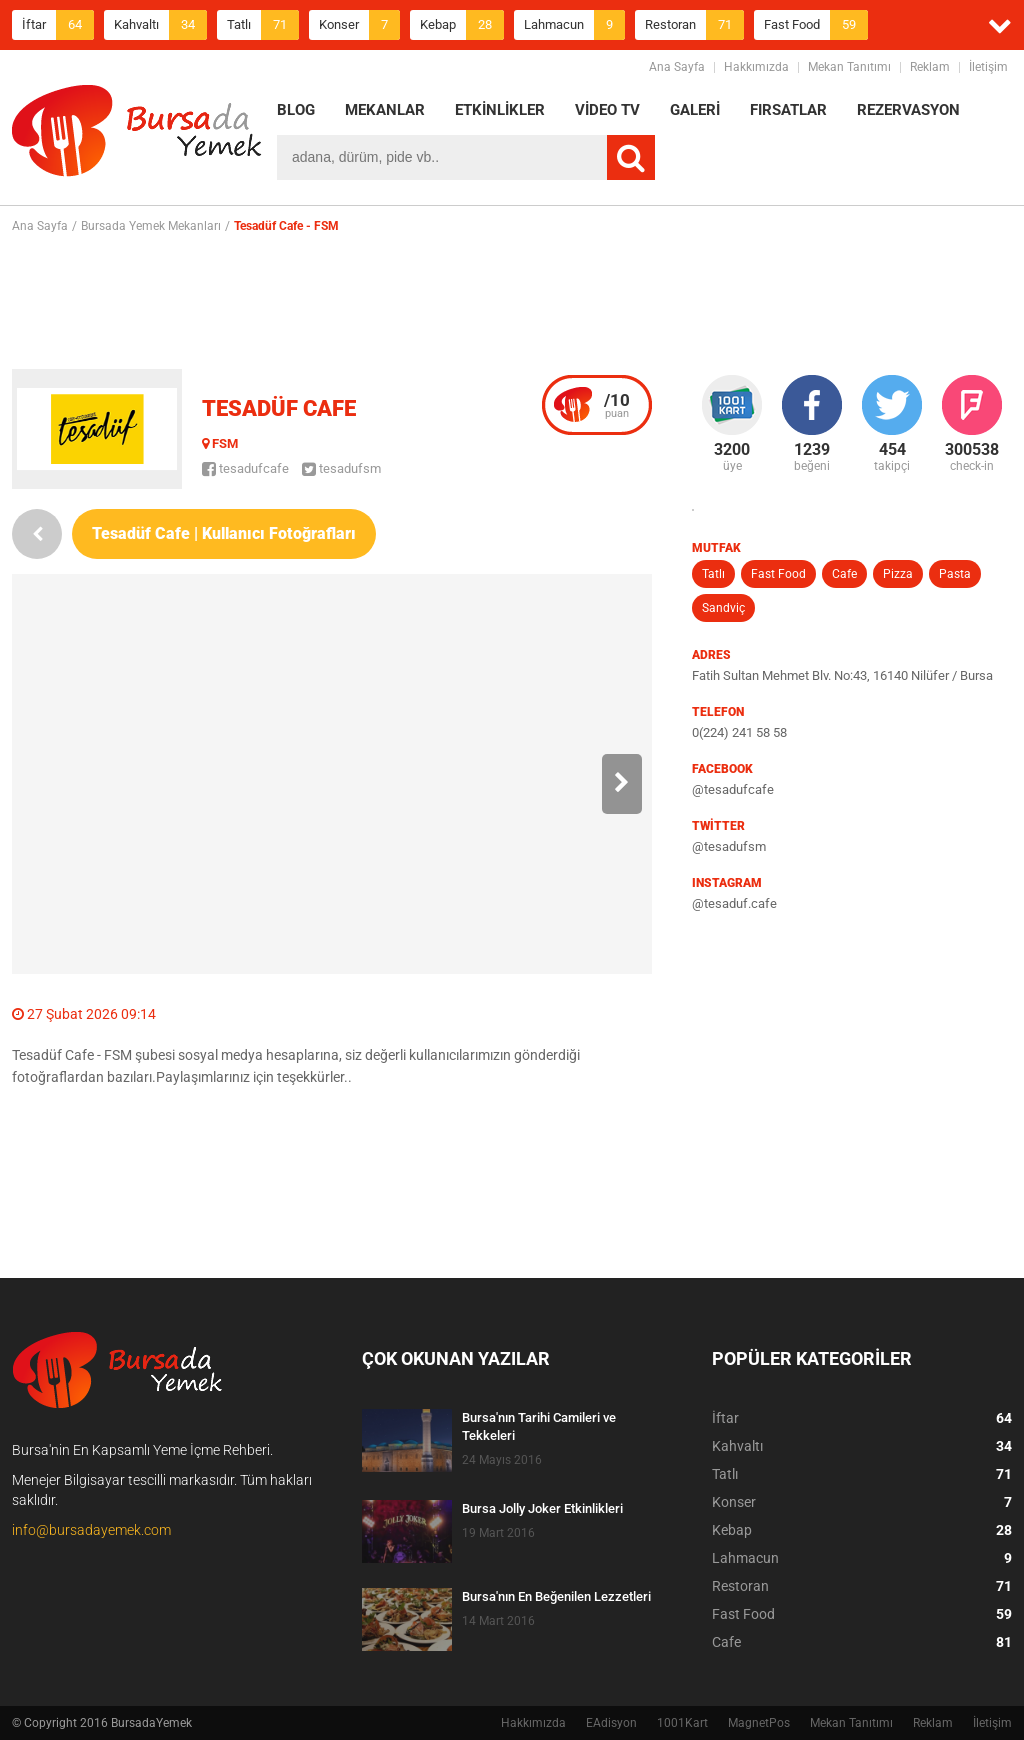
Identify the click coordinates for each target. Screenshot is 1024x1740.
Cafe (844, 574)
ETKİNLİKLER (500, 110)
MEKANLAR (385, 110)
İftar (58, 25)
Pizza (898, 574)
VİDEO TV (607, 110)
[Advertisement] (512, 301)
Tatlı (263, 25)
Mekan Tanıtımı (849, 67)
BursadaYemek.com (137, 135)
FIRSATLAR (788, 110)
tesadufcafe (245, 468)
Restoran (694, 25)
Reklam (930, 67)
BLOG (296, 110)
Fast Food (816, 25)
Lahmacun (574, 25)
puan (617, 405)
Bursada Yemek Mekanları (151, 226)
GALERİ (695, 110)
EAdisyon (611, 1723)
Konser (359, 25)
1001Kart (682, 1723)
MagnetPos (759, 1723)
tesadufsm (341, 468)
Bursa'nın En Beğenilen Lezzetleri (556, 1596)
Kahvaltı (160, 25)
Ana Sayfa (677, 67)
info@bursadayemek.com (91, 1530)
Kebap (462, 25)
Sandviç (723, 608)
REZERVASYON (908, 110)
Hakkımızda (756, 67)
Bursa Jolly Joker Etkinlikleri (542, 1508)
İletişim (988, 67)
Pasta (955, 574)
